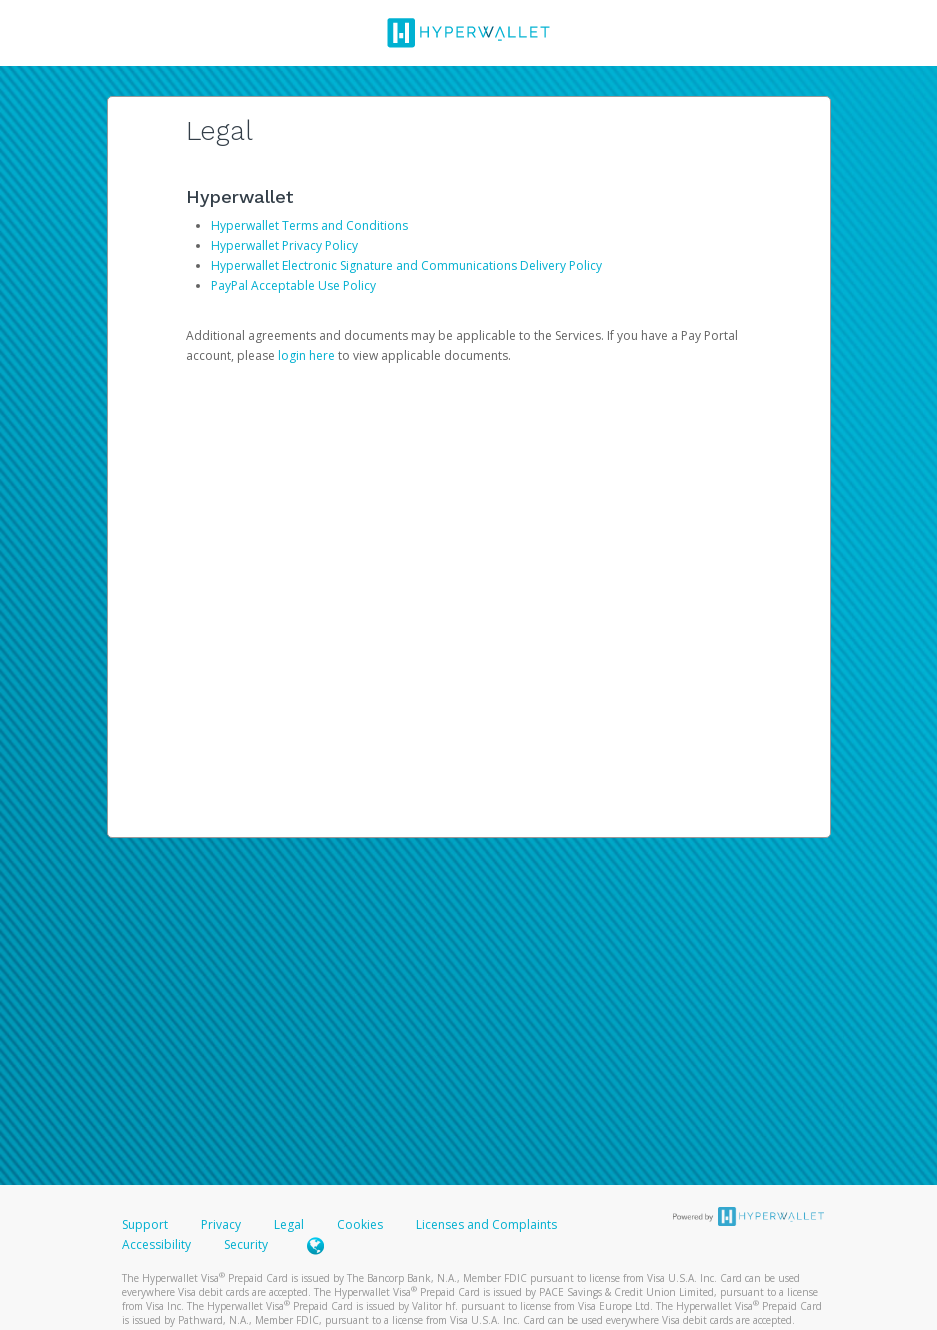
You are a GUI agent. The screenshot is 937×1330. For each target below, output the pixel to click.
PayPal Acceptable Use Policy (293, 285)
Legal (289, 1224)
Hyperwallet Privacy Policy (284, 245)
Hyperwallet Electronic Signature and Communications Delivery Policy (406, 265)
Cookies (360, 1224)
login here (306, 355)
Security (246, 1244)
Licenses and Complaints (486, 1224)
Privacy (221, 1224)
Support (145, 1224)
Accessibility (156, 1244)
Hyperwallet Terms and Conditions (309, 225)
